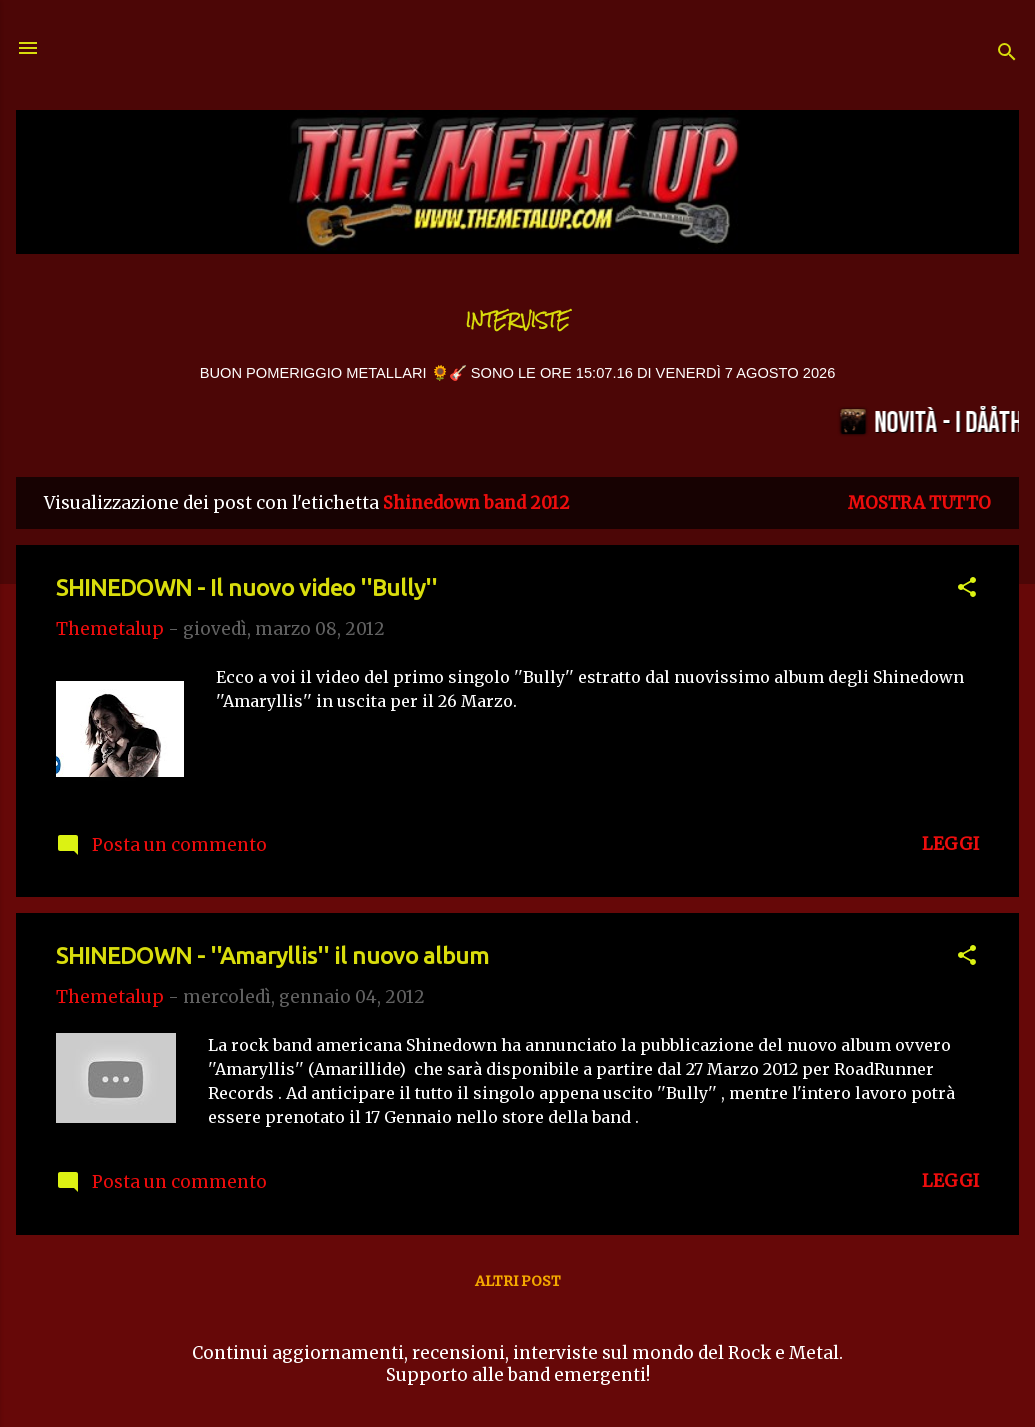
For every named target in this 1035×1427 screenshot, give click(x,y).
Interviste (518, 320)
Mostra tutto (919, 503)
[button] (967, 590)
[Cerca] (1007, 54)
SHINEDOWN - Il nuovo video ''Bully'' (246, 587)
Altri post (518, 1281)
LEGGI (950, 844)
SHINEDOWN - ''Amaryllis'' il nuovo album (272, 955)
